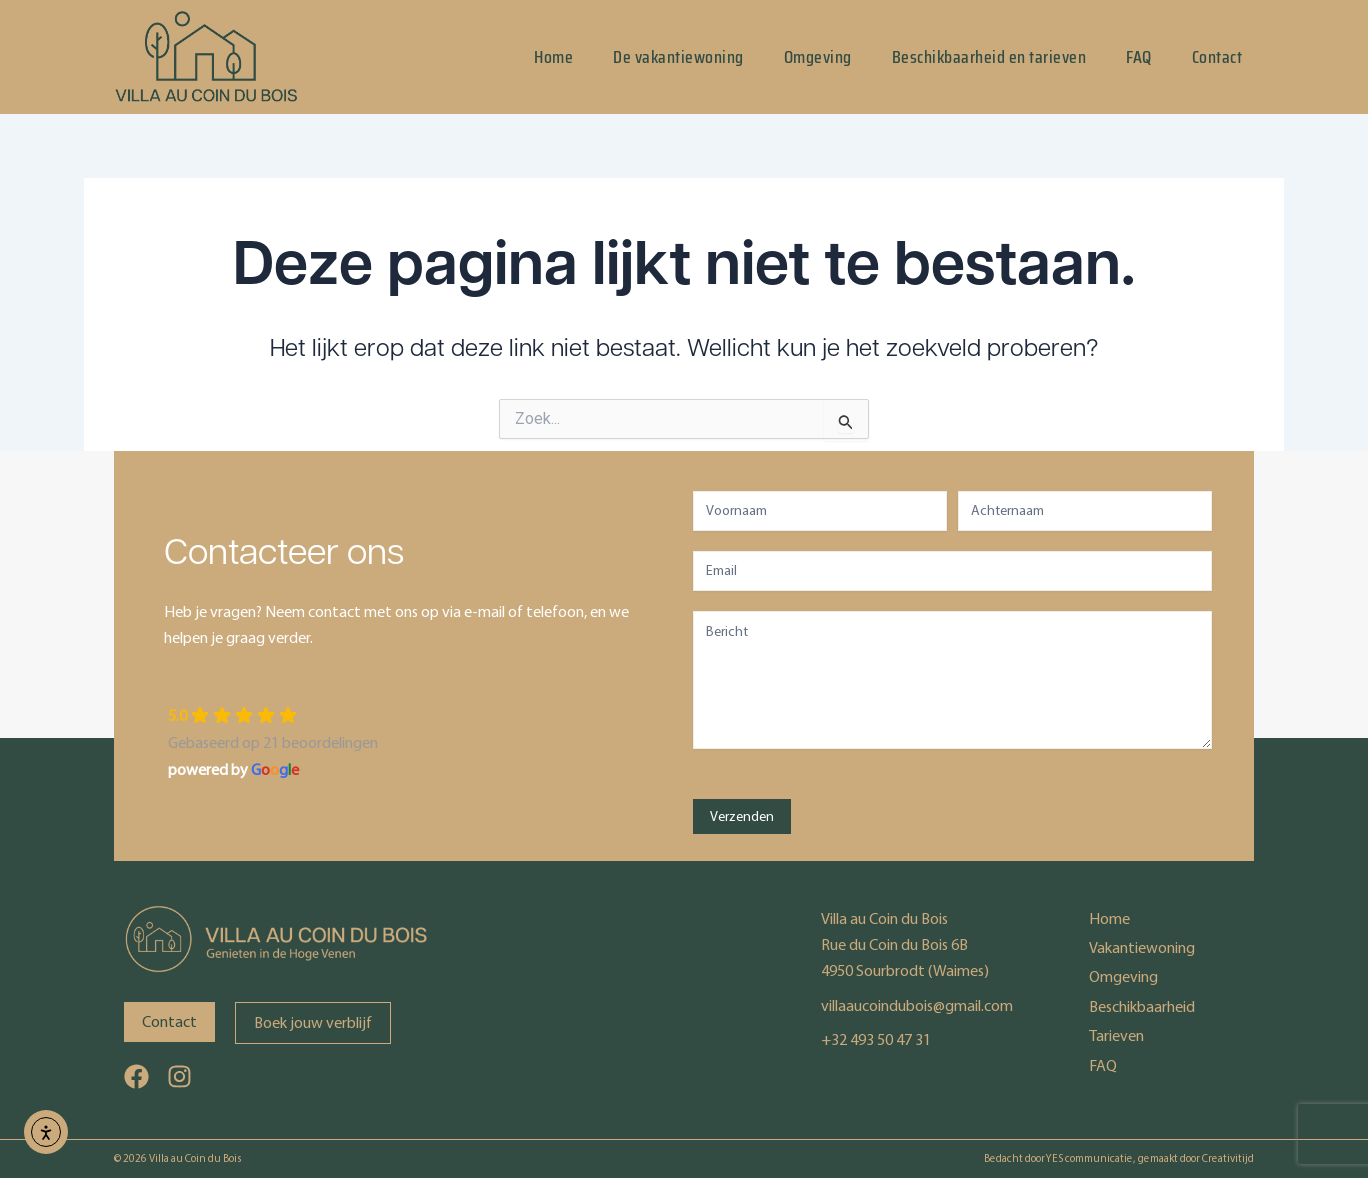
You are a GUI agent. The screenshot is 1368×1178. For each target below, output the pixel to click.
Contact (1217, 57)
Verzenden (742, 816)
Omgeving (818, 57)
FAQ (1139, 57)
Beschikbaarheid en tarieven (989, 57)
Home (553, 57)
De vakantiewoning (678, 57)
